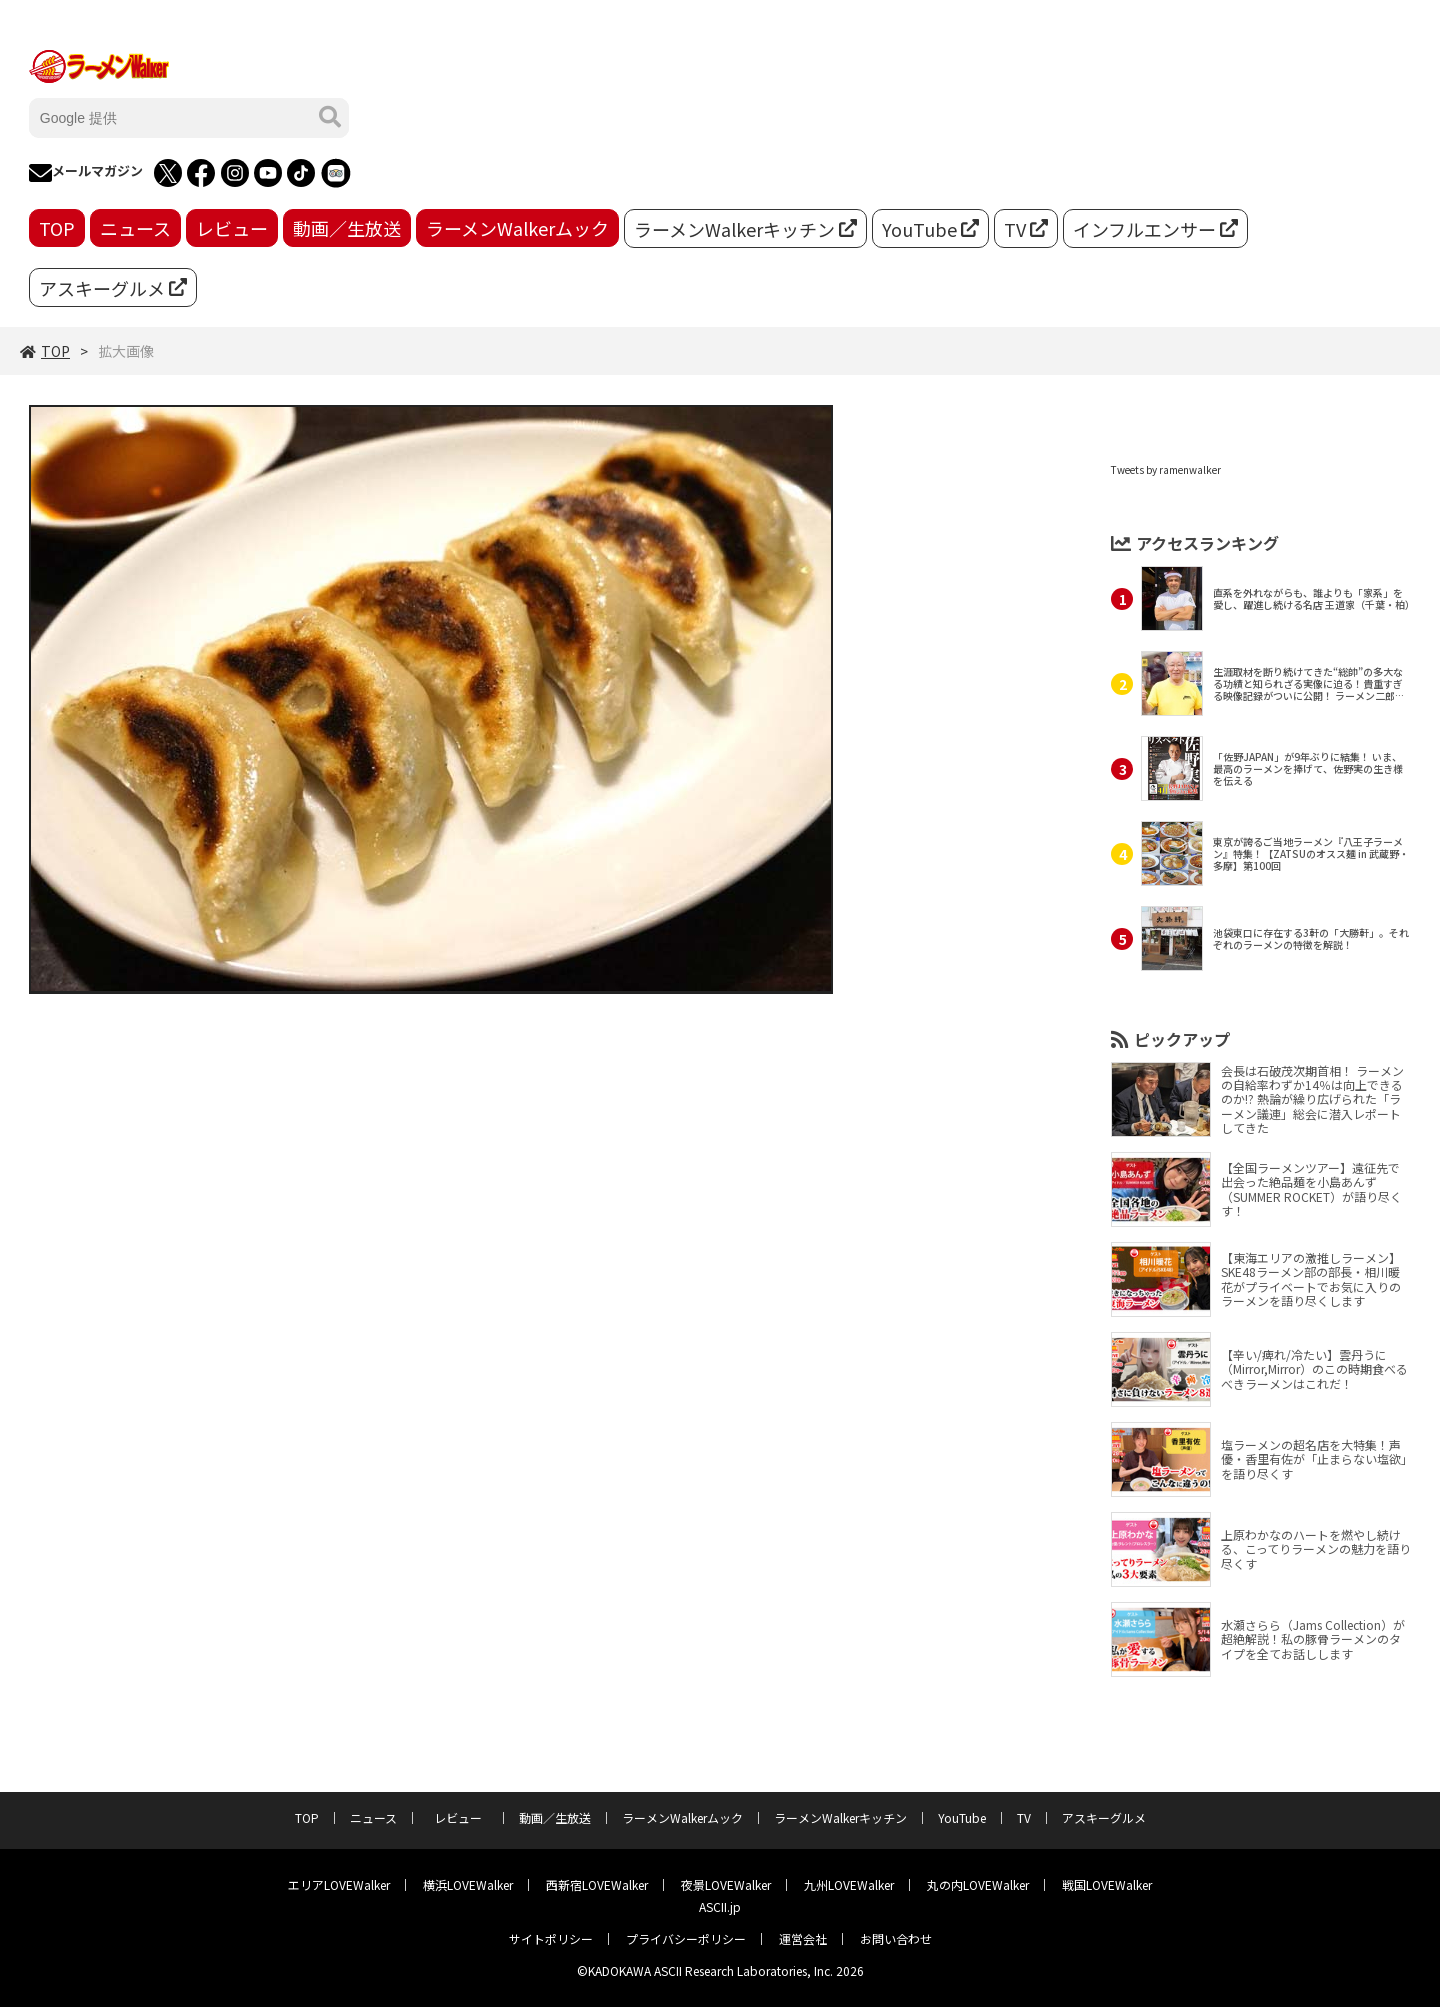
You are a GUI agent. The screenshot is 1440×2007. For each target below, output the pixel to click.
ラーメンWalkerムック (517, 228)
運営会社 (803, 1938)
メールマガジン (86, 173)
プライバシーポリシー (686, 1938)
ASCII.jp (720, 1906)
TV (1026, 229)
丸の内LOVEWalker (978, 1884)
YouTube (930, 229)
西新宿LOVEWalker (597, 1884)
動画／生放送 (347, 228)
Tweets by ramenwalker (1166, 469)
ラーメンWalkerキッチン (745, 229)
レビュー (232, 228)
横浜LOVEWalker (468, 1884)
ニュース (135, 228)
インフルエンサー (1155, 229)
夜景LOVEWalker (726, 1884)
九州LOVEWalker (849, 1884)
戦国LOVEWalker (1107, 1884)
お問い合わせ (896, 1938)
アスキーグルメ (113, 288)
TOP (57, 228)
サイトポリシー (551, 1938)
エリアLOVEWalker (339, 1884)
